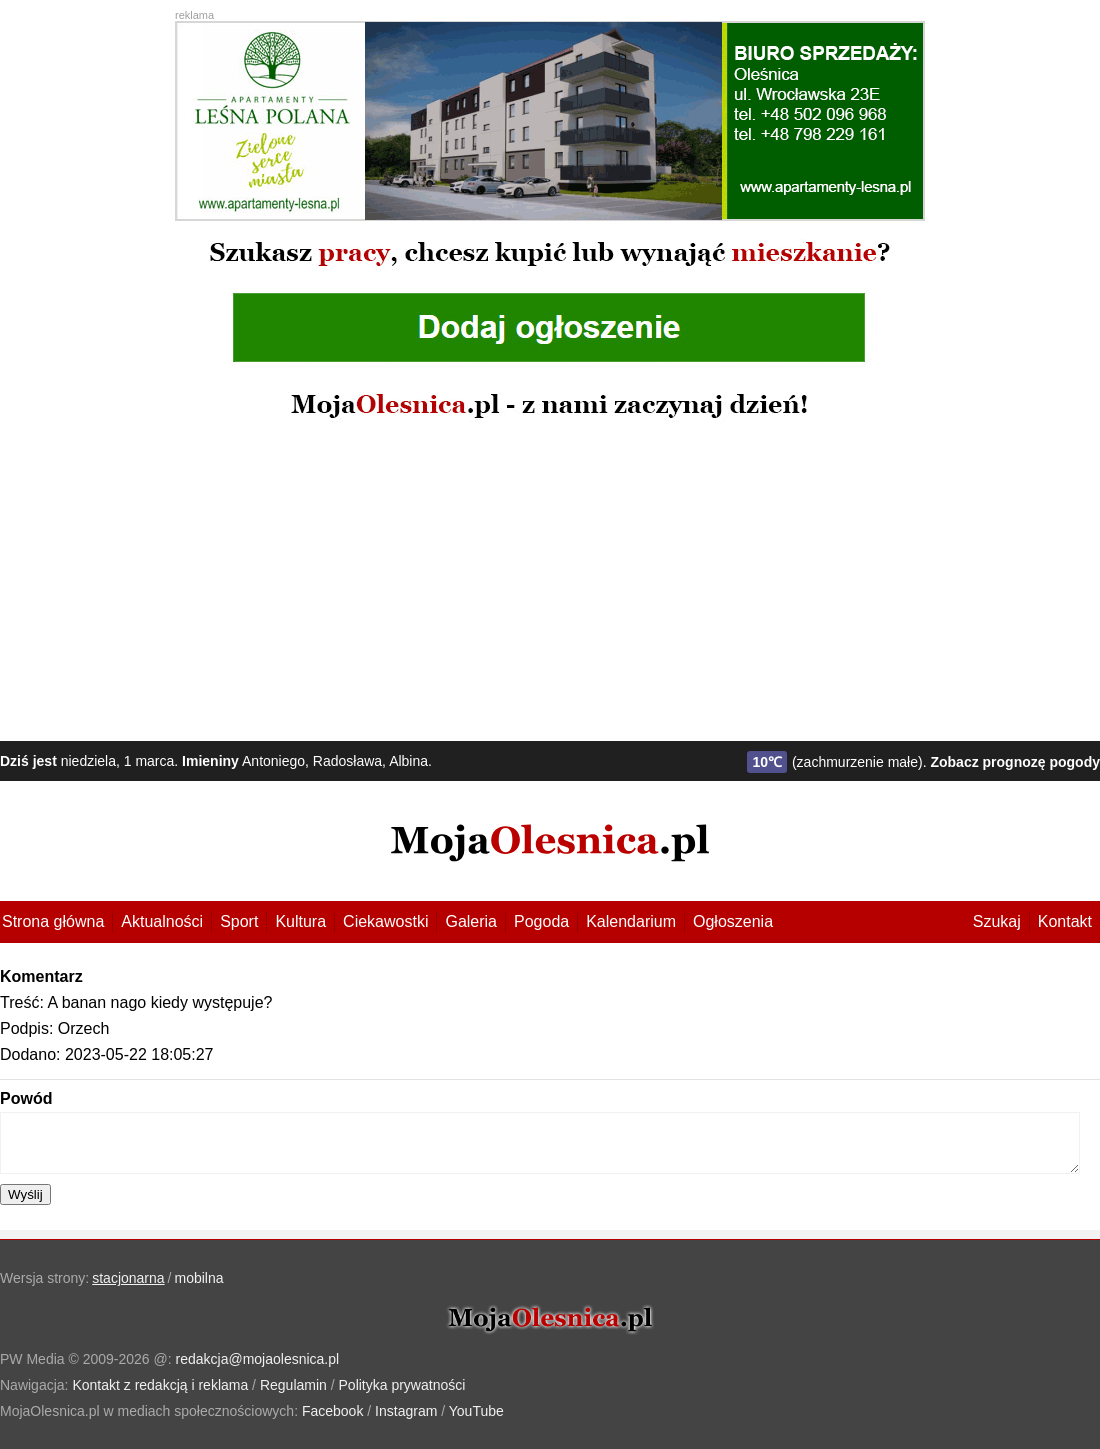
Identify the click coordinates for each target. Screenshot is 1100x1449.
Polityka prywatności (402, 1385)
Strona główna (53, 921)
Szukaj (997, 921)
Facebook (332, 1411)
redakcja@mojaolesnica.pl (258, 1359)
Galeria (471, 921)
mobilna (199, 1278)
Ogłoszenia (733, 921)
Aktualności (162, 921)
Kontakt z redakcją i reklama (160, 1385)
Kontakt (1065, 921)
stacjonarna (128, 1278)
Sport (239, 921)
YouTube (476, 1411)
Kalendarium (631, 921)
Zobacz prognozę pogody (1015, 762)
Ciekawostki (385, 921)
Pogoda (541, 921)
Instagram (406, 1411)
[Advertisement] (550, 581)
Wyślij (25, 1194)
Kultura (300, 921)
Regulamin (293, 1385)
